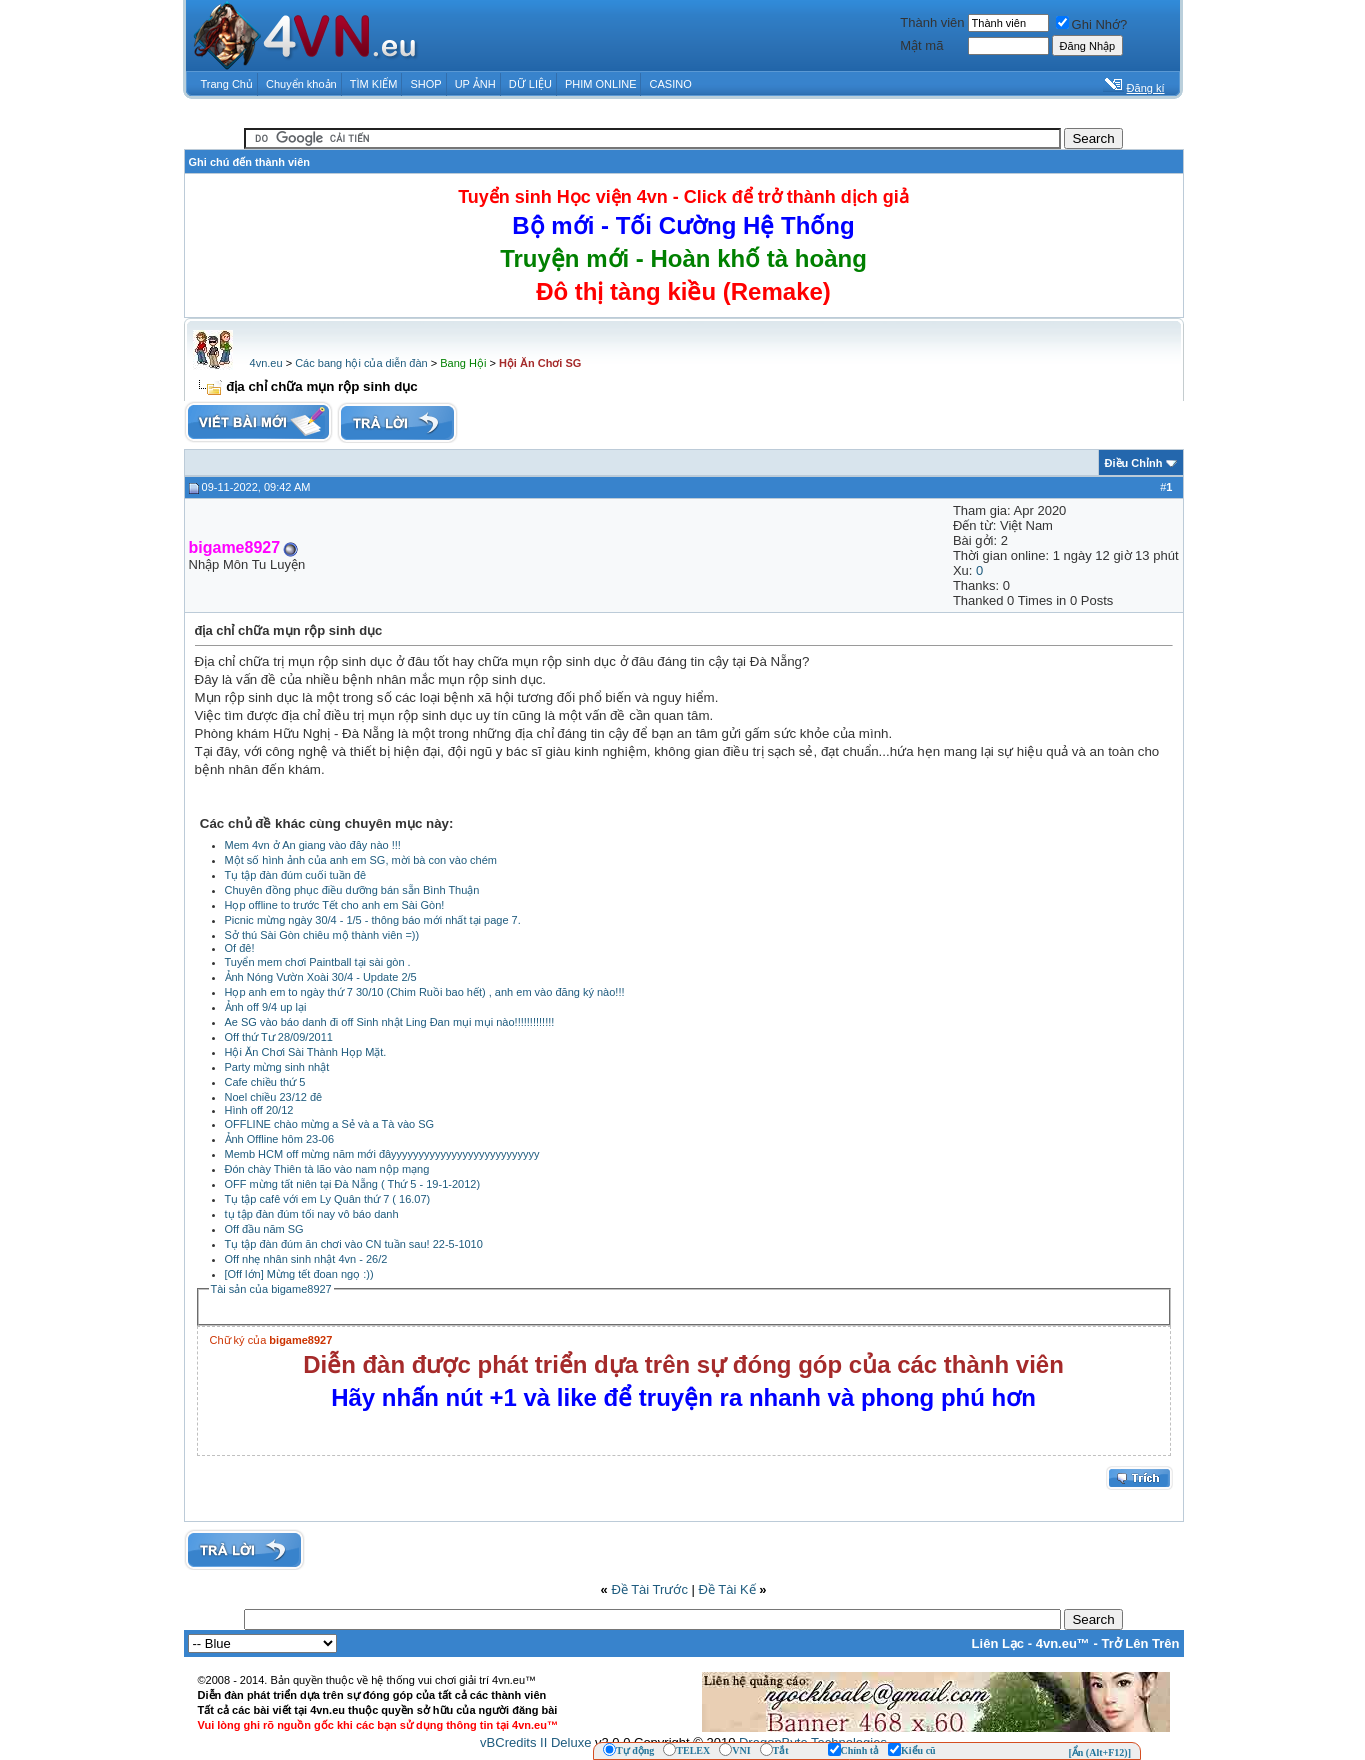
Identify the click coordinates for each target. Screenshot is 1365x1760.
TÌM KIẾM (374, 84)
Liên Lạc (998, 1643)
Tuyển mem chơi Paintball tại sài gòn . (318, 962)
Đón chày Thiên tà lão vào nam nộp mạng (327, 1169)
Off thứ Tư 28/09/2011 (279, 1037)
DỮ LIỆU (530, 84)
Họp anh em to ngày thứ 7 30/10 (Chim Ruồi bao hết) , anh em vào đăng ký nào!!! (425, 992)
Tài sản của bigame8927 (271, 1289)
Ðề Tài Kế (727, 1589)
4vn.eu (266, 363)
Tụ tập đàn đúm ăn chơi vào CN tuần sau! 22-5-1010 (354, 1244)
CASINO (671, 84)
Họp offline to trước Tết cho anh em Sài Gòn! (335, 905)
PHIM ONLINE (601, 84)
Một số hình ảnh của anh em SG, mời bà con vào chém (361, 860)
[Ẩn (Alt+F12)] (1099, 1752)
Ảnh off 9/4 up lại (266, 1007)
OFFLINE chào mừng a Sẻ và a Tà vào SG (330, 1124)
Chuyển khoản (301, 84)
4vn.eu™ (1063, 1643)
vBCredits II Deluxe (535, 1742)
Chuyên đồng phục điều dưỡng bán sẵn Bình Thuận (352, 890)
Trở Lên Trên (1140, 1643)
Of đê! (240, 948)
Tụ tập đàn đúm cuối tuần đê (296, 875)
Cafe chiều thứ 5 (265, 1082)
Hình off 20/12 (259, 1110)
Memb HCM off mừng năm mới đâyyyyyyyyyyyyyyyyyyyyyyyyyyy (382, 1154)
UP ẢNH (475, 84)
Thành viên (932, 22)
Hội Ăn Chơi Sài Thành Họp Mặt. (306, 1052)
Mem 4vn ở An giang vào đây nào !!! (313, 845)
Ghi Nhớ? (1092, 24)
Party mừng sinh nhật (277, 1067)
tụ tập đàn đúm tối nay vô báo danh (312, 1214)
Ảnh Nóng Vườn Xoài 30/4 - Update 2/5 (321, 977)
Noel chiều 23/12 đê (274, 1097)
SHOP (425, 84)
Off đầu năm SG (264, 1229)
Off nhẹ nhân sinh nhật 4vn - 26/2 (306, 1259)
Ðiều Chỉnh (1134, 463)
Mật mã (921, 45)
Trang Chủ (227, 84)
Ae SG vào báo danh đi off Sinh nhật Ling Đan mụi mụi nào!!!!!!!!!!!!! (390, 1022)
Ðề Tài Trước (649, 1589)
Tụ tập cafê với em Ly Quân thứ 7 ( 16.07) (328, 1199)
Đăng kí (1146, 88)
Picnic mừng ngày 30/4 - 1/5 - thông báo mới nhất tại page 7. (373, 920)
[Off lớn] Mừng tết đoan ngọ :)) (299, 1274)
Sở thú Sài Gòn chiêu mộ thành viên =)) (322, 935)
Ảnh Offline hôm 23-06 (280, 1139)
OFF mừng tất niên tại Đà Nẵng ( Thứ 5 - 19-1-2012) (353, 1184)
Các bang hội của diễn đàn (361, 363)
